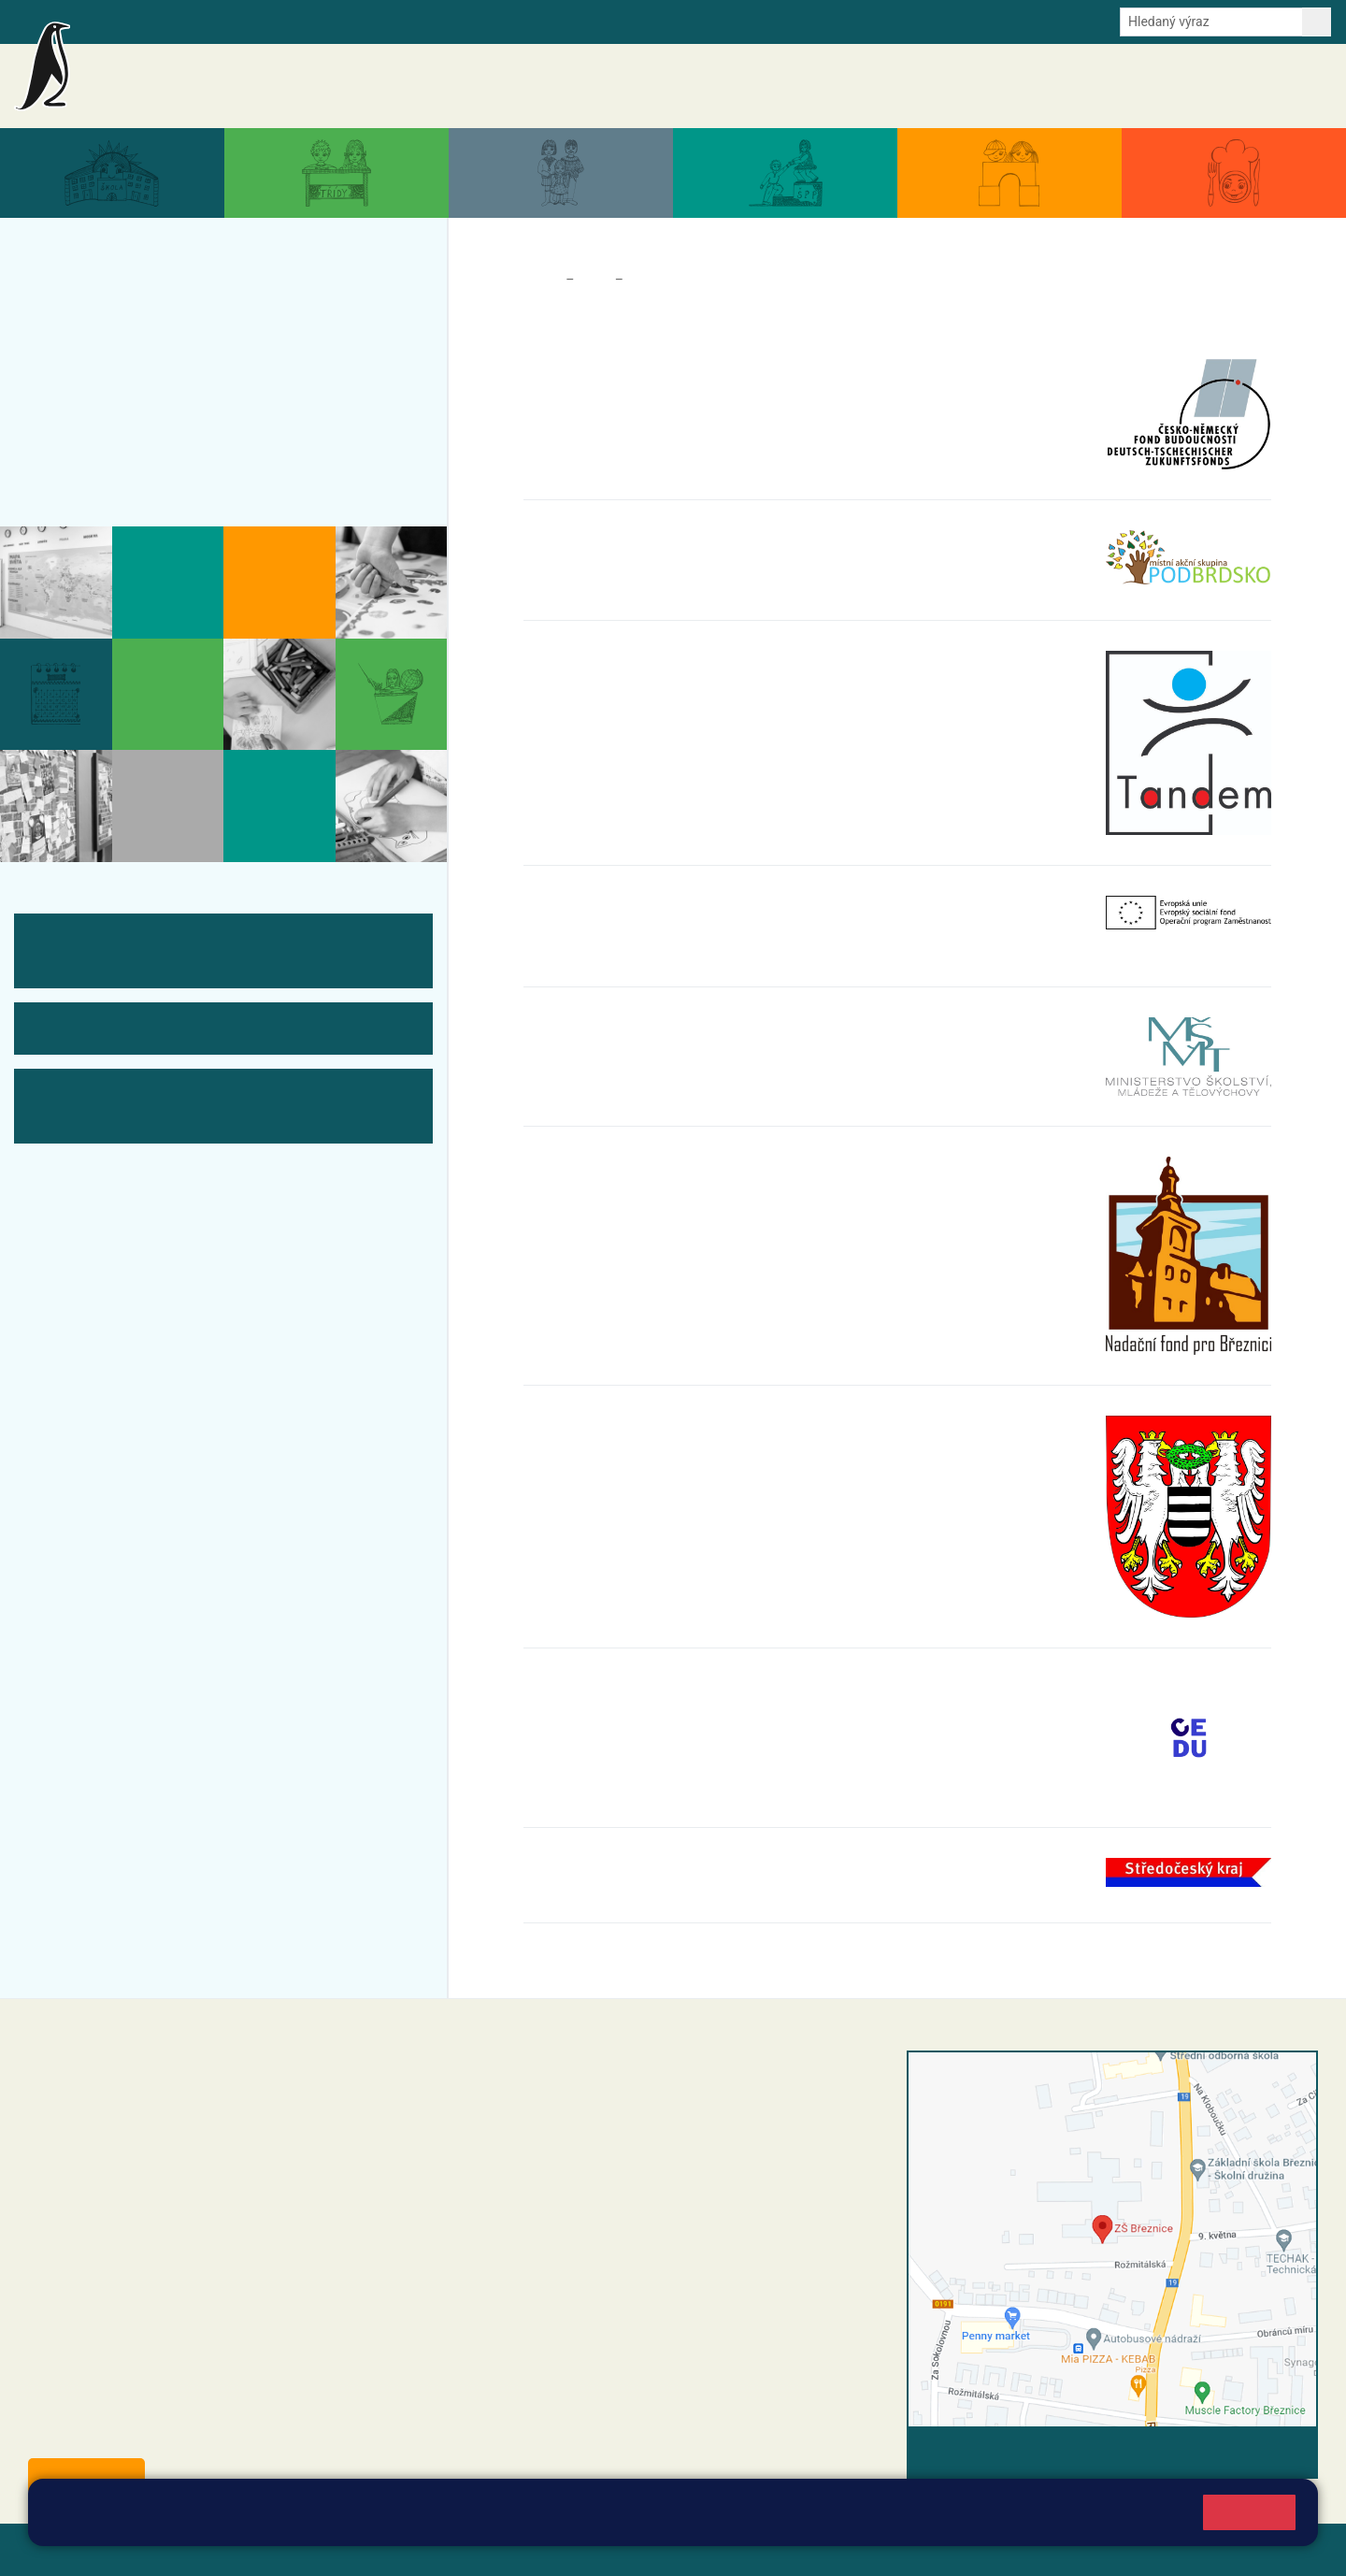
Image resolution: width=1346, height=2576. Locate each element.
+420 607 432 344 (608, 2174)
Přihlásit (461, 2549)
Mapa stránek (377, 2549)
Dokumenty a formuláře (1098, 86)
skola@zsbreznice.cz (570, 2214)
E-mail (326, 20)
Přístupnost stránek (564, 2549)
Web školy (1284, 2549)
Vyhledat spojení (1254, 2452)
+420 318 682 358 (543, 2079)
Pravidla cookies (796, 2521)
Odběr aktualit (399, 20)
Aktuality (791, 86)
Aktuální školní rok (962, 86)
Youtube (479, 20)
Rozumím (1249, 2512)
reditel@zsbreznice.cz (573, 2099)
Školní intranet (189, 20)
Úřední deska (1219, 86)
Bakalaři (109, 20)
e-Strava (269, 20)
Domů (540, 279)
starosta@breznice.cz (130, 2432)
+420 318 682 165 (613, 2155)
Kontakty (1298, 86)
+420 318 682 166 (603, 2194)
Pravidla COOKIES (699, 2549)
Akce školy (862, 86)
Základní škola (239, 77)
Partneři (654, 279)
